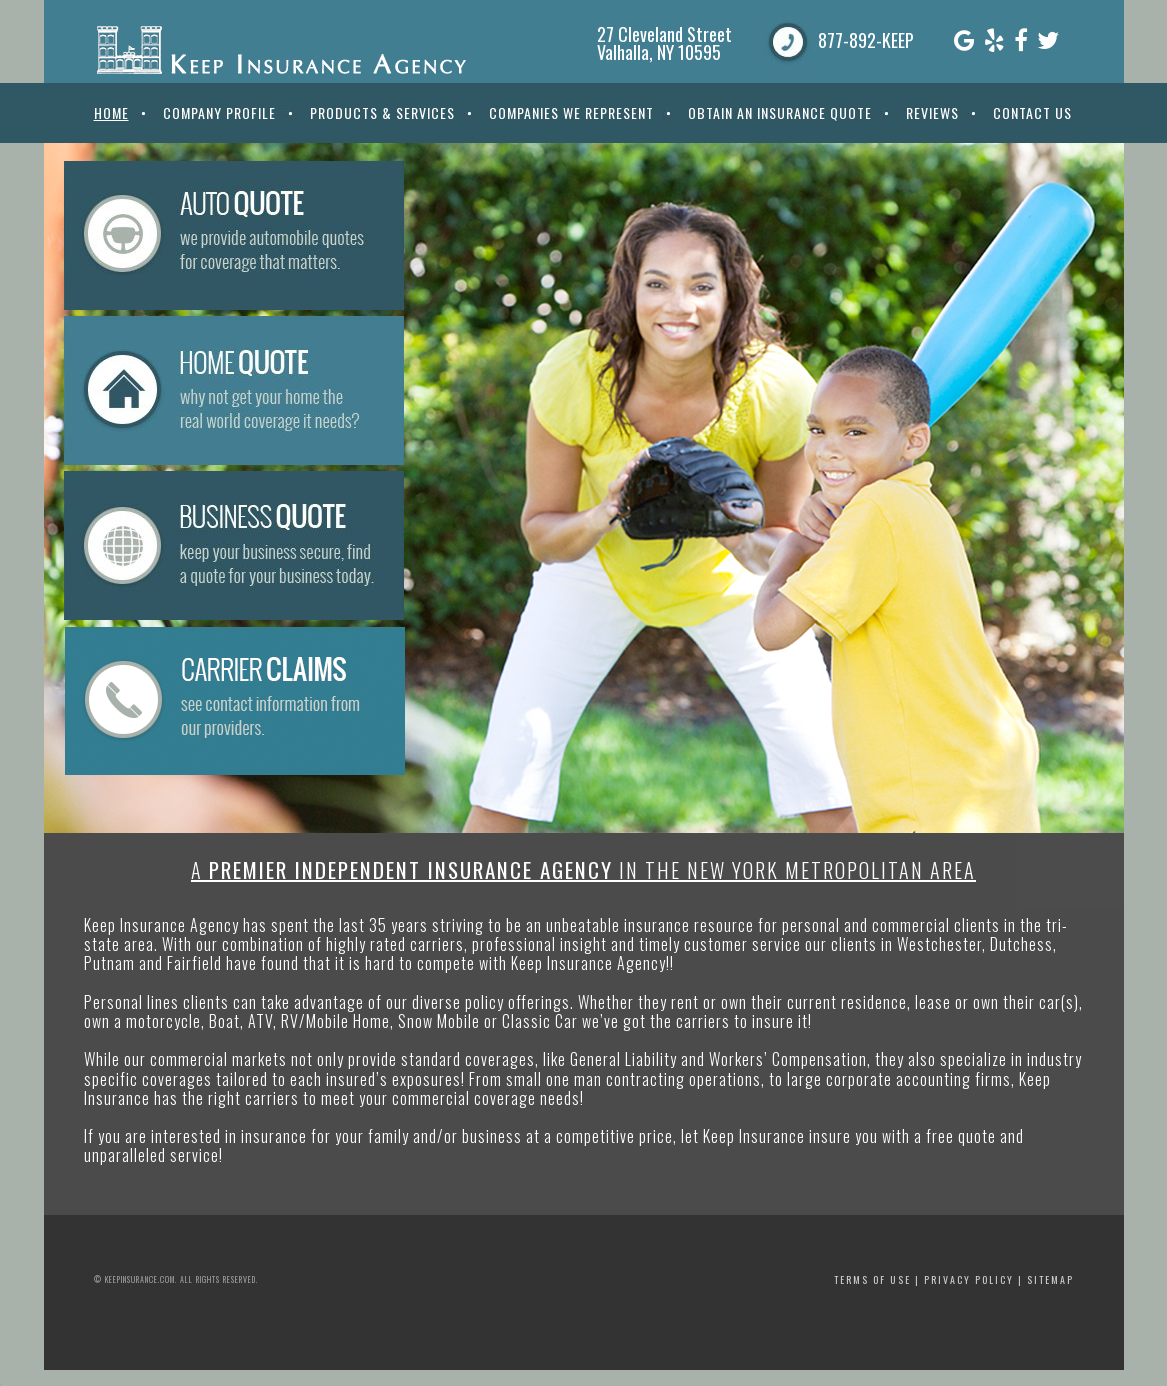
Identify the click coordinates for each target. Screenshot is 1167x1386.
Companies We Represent (571, 112)
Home (111, 112)
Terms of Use (872, 1279)
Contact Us (1032, 112)
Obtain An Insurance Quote (780, 112)
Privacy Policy (969, 1279)
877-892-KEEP (866, 40)
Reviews (932, 112)
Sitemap (1050, 1279)
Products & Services (382, 112)
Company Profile (219, 112)
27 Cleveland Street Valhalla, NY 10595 (664, 43)
